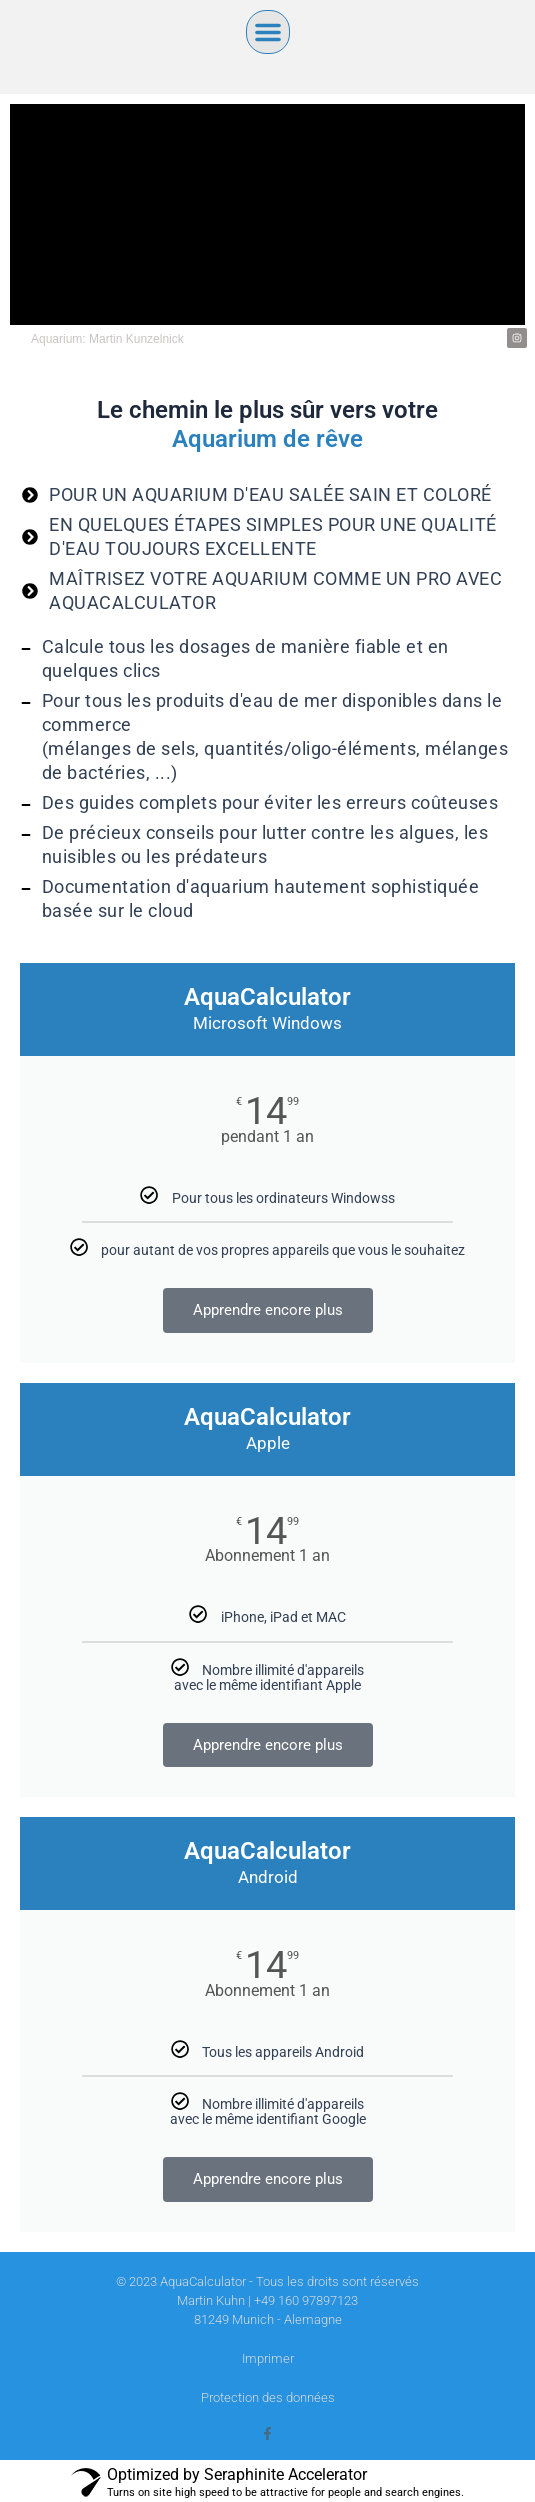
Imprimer (268, 2358)
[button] (268, 32)
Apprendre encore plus (268, 1310)
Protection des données (268, 2397)
